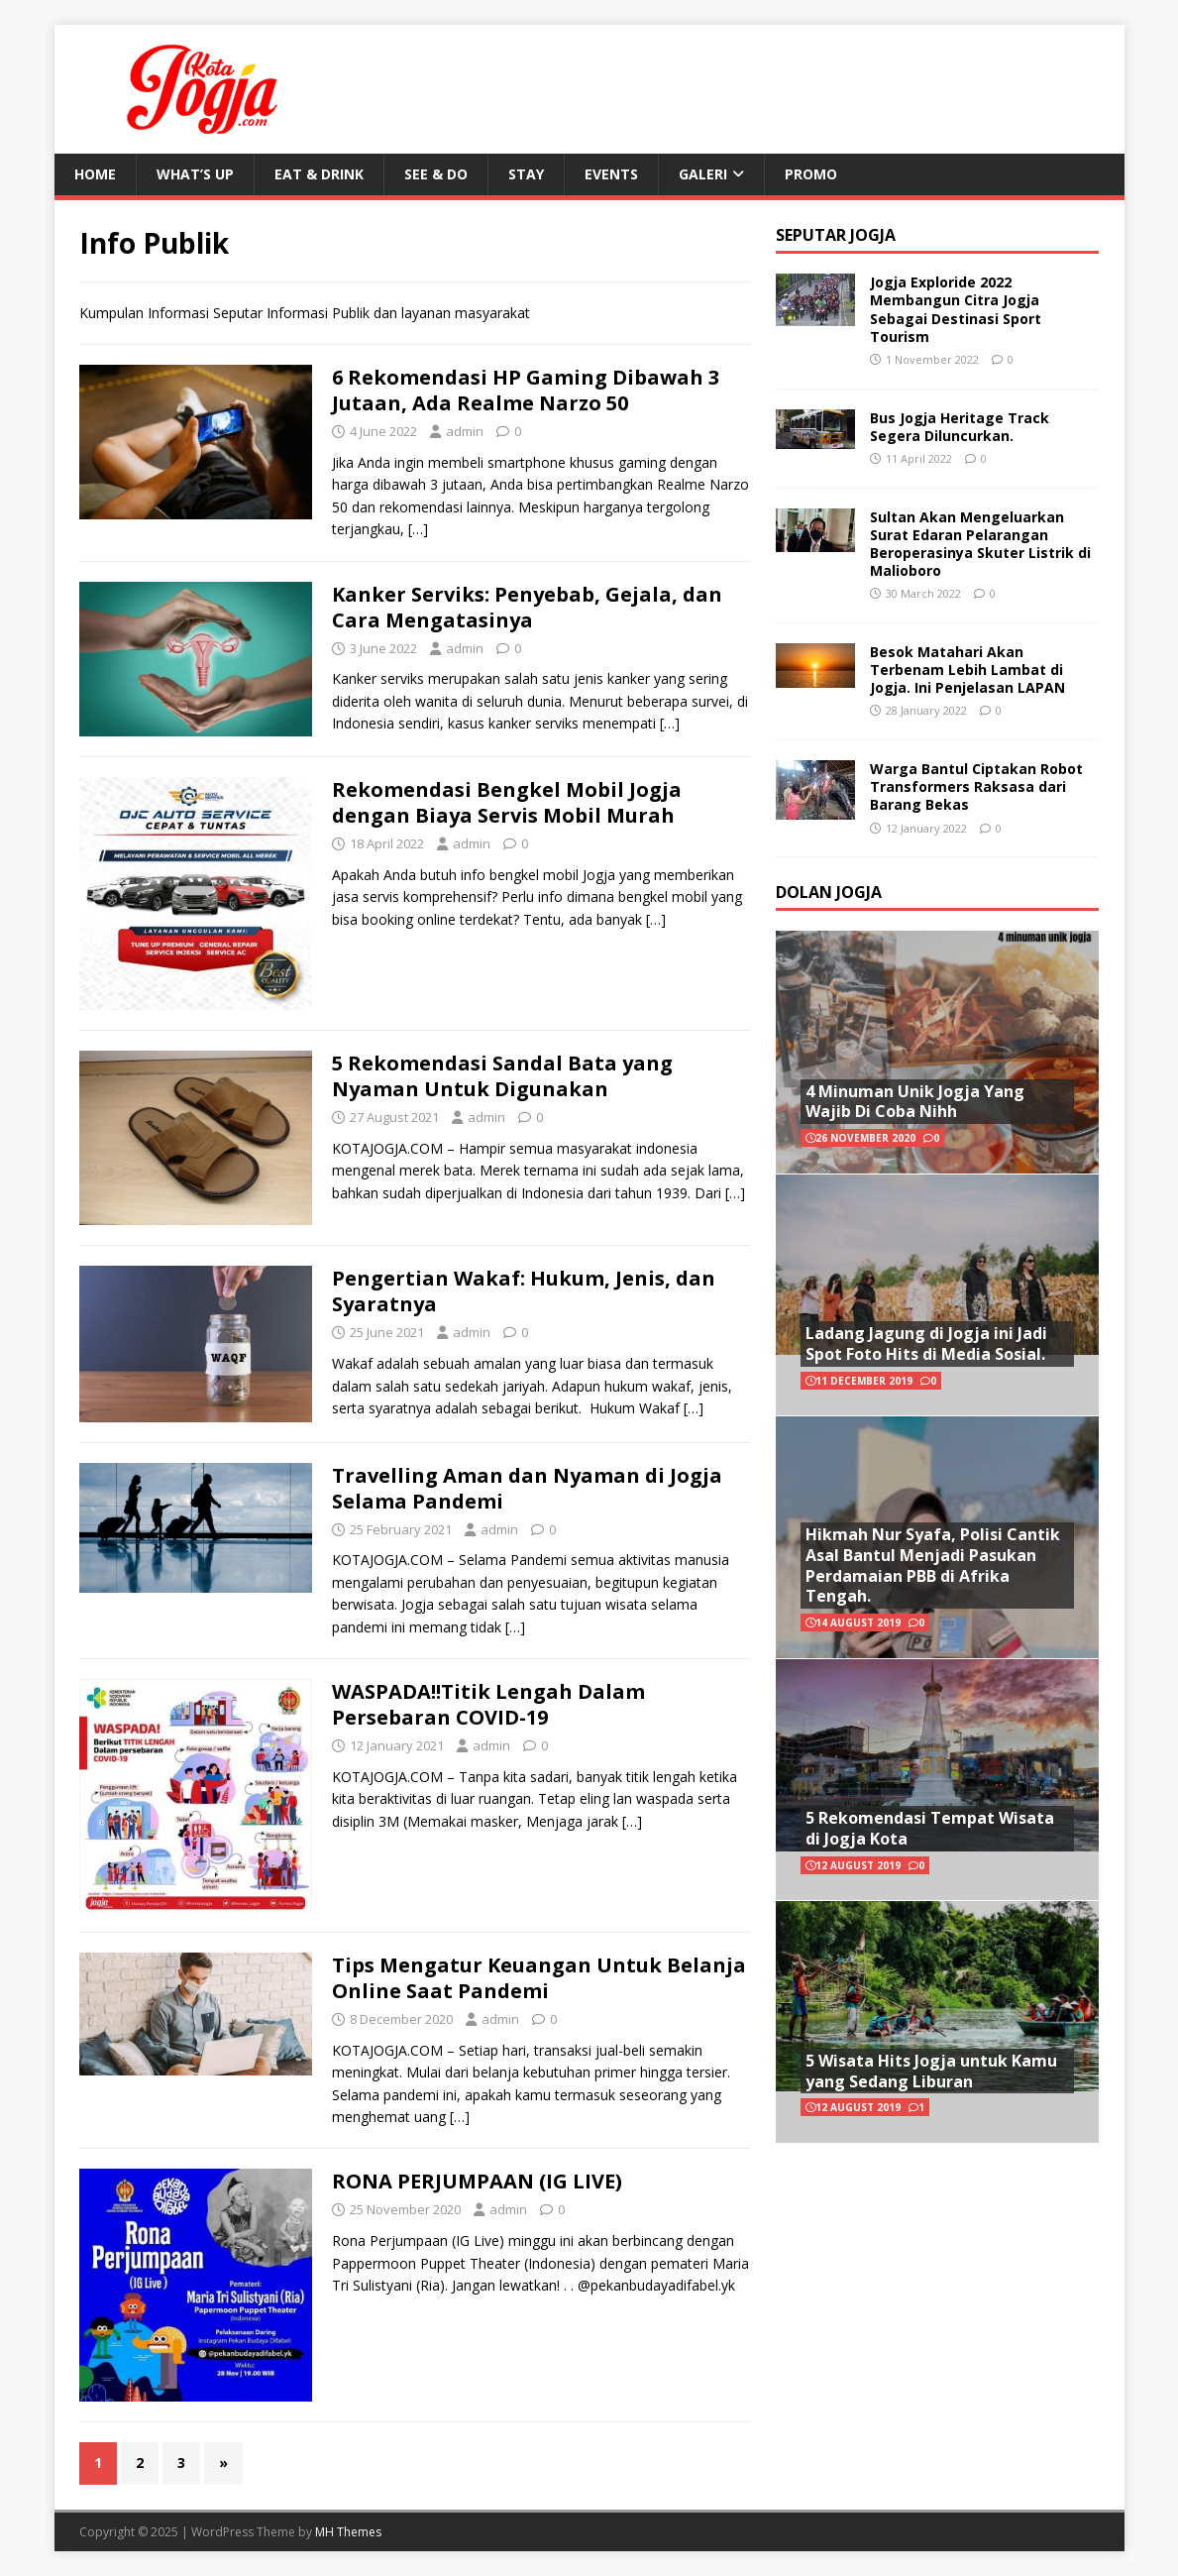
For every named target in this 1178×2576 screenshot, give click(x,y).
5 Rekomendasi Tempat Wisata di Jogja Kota (929, 1828)
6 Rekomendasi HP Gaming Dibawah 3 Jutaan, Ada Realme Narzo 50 (525, 390)
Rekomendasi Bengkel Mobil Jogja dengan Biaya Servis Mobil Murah (507, 802)
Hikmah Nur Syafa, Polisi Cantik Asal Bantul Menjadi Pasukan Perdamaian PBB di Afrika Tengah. (932, 1565)
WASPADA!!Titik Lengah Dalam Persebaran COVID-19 (488, 1704)
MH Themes (348, 2531)
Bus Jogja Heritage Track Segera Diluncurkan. (959, 426)
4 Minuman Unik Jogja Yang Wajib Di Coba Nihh (914, 1101)
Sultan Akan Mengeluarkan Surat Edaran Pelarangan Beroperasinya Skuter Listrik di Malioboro (980, 544)
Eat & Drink (319, 174)
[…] (418, 528)
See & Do (436, 174)
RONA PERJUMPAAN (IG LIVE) (477, 2181)
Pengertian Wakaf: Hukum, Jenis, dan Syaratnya (523, 1291)
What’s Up (195, 174)
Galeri (703, 174)
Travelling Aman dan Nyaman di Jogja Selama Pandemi (527, 1488)
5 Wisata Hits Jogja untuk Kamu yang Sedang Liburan (931, 2071)
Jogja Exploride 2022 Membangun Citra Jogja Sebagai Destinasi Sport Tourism (955, 309)
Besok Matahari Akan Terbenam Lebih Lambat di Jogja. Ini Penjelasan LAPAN (967, 669)
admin (464, 431)
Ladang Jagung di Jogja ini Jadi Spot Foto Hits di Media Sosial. (926, 1343)
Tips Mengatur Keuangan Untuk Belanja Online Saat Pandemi (539, 1978)
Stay (526, 174)
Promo (811, 174)
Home (95, 174)
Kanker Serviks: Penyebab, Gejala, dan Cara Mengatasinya (527, 607)
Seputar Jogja (836, 235)
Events (611, 174)
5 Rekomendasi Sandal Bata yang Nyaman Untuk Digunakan (502, 1076)
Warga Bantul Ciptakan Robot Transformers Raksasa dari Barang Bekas (976, 786)
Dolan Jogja (829, 892)
